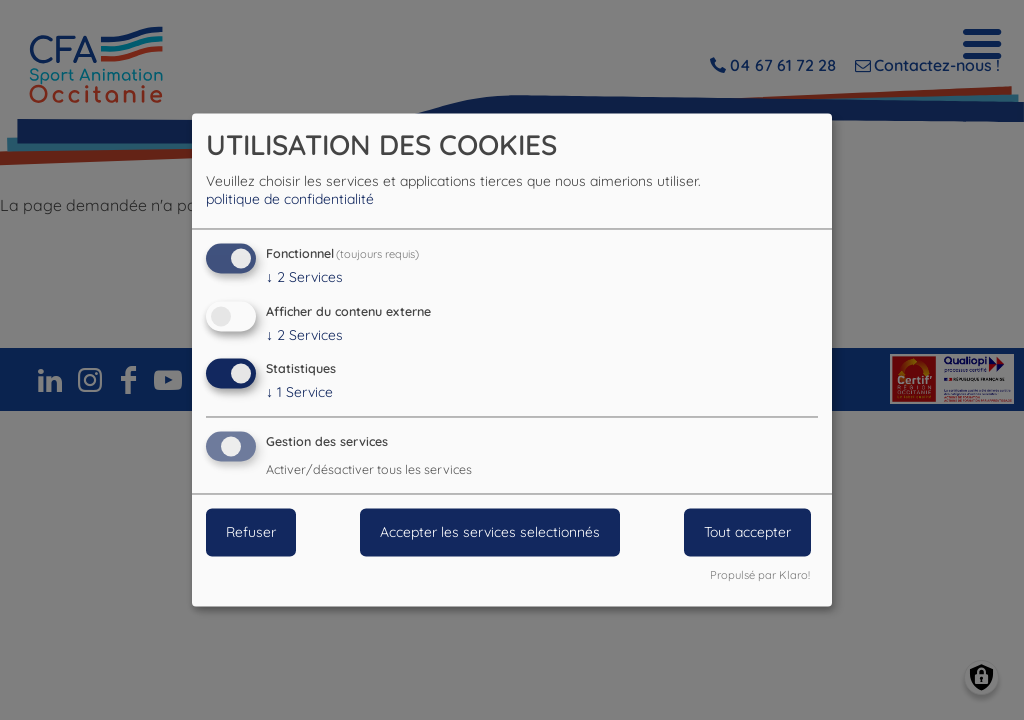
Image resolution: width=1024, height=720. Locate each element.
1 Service (299, 393)
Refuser (251, 533)
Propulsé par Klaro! (760, 576)
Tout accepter (747, 533)
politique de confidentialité (290, 199)
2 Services (304, 277)
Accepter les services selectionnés (490, 533)
